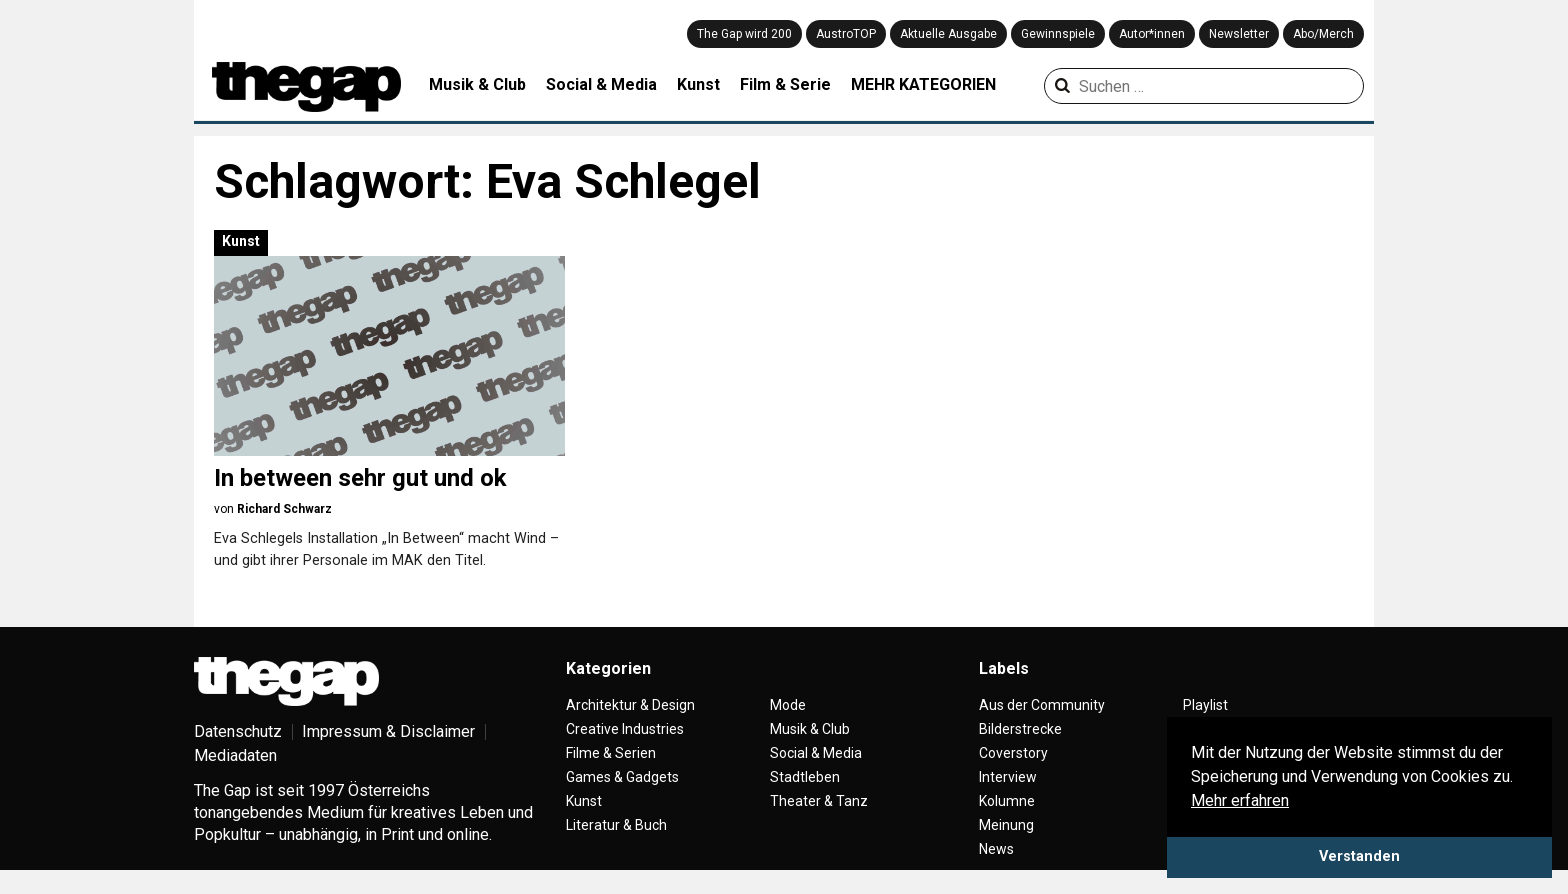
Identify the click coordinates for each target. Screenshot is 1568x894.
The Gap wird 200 (744, 34)
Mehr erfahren (1240, 800)
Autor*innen (1152, 34)
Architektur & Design (630, 705)
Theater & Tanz (819, 801)
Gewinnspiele (1058, 34)
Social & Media (601, 84)
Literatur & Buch (616, 825)
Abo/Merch (1323, 34)
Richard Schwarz (284, 509)
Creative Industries (625, 729)
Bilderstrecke (1020, 729)
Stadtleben (805, 777)
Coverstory (1013, 753)
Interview (1008, 777)
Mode (788, 705)
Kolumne (1007, 801)
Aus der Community (1042, 705)
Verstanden (1359, 856)
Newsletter (1239, 34)
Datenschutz (238, 731)
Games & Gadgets (622, 777)
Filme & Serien (611, 753)
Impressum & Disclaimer (388, 731)
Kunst (698, 84)
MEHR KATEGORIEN (923, 84)
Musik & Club (477, 84)
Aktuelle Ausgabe (948, 34)
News (996, 849)
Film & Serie (785, 84)
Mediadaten (235, 755)
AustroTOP (846, 34)
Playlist (1205, 705)
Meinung (1006, 825)
